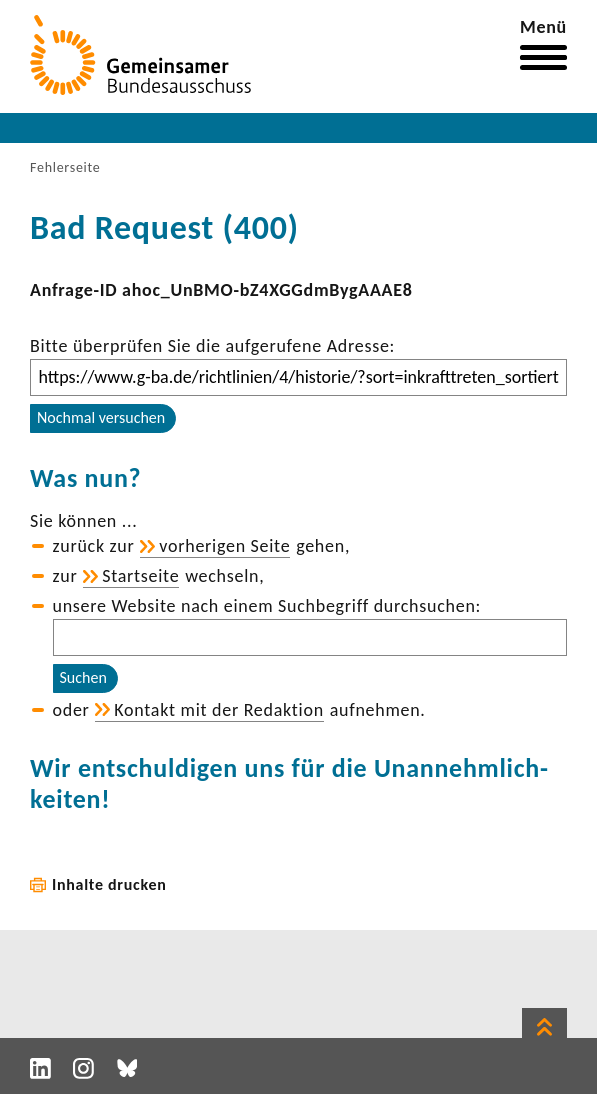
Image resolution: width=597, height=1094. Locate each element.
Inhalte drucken (109, 884)
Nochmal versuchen (101, 417)
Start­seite (140, 576)
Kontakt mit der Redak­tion (219, 710)
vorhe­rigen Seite (224, 546)
